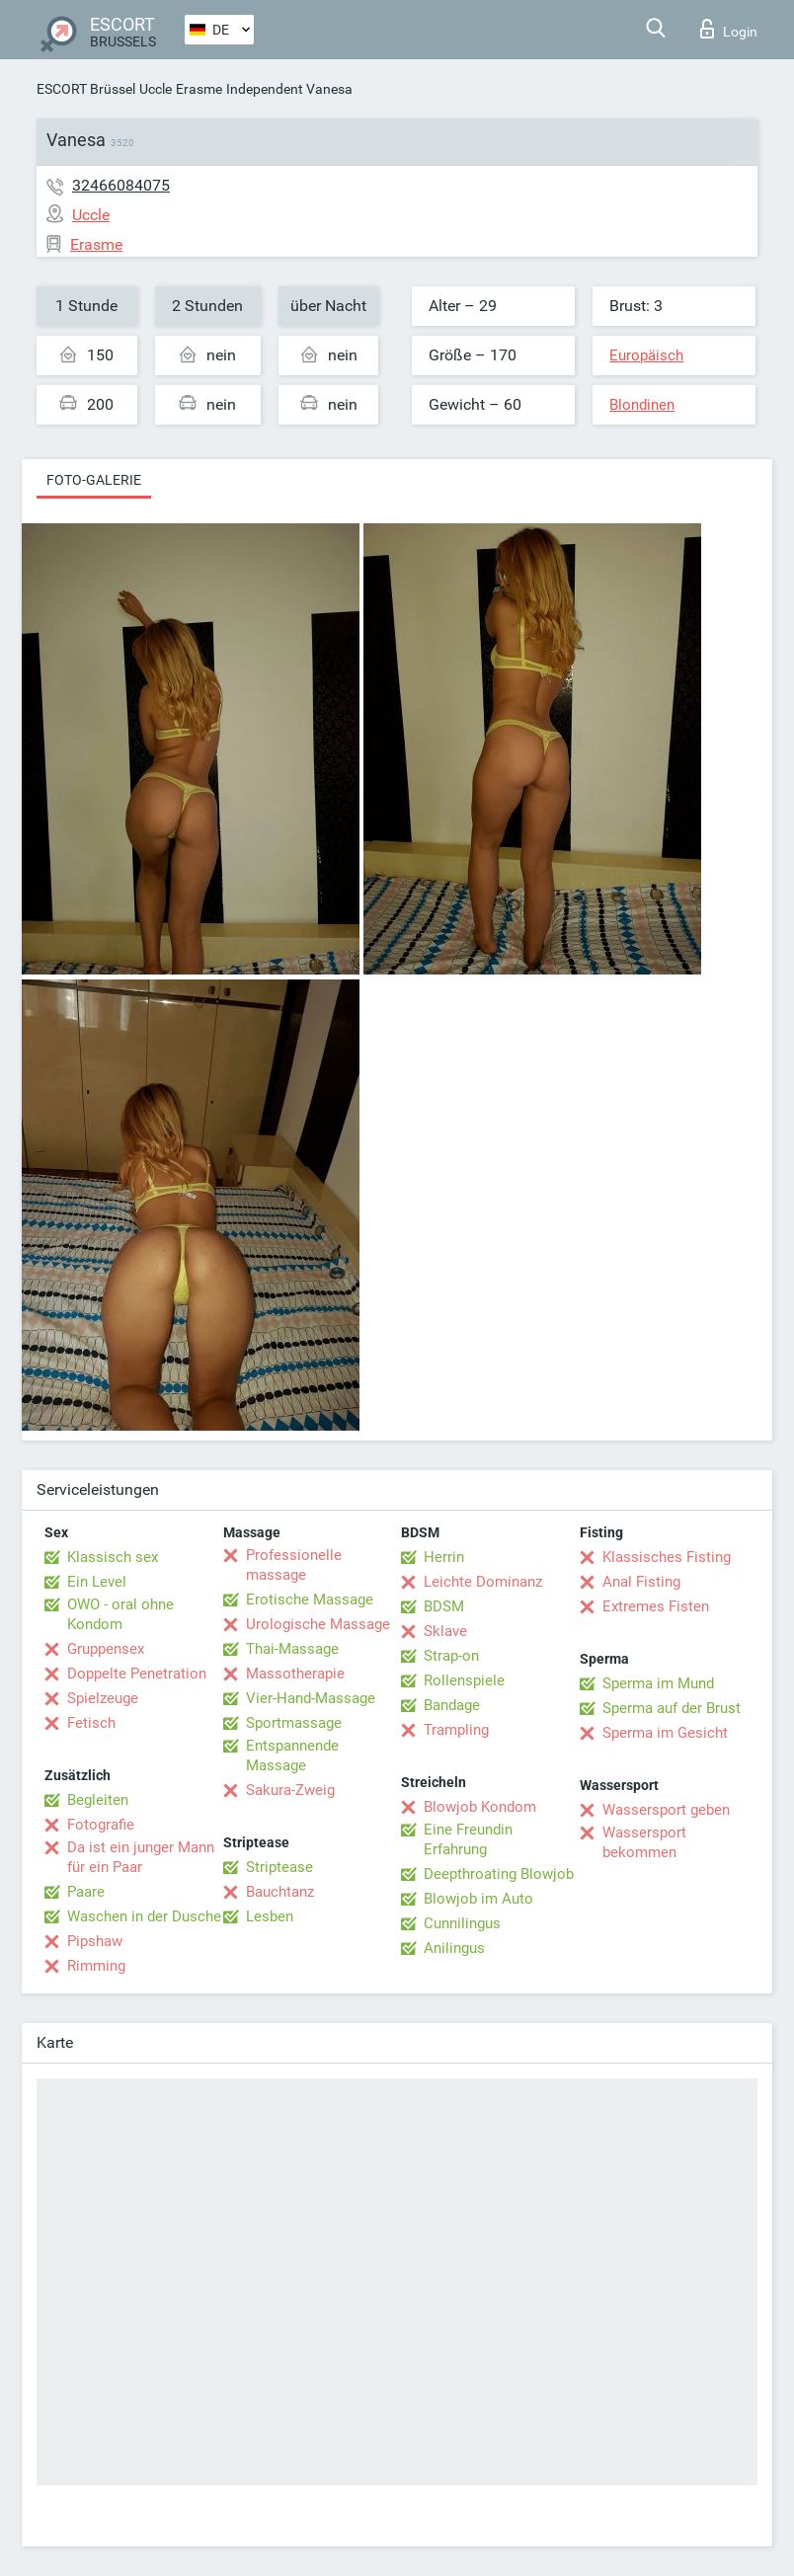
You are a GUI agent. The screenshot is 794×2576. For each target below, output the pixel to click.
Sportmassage (294, 1723)
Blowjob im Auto (478, 1899)
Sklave (445, 1631)
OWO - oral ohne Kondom (120, 1614)
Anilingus (454, 1948)
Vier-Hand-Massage (310, 1698)
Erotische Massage (309, 1599)
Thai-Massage (292, 1649)
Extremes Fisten (655, 1606)
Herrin (444, 1557)
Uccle (155, 89)
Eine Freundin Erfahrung (468, 1839)
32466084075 (121, 185)
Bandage (452, 1705)
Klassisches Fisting (666, 1557)
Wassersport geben (666, 1810)
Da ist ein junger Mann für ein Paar (140, 1857)
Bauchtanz (280, 1892)
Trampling (456, 1730)
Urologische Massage (318, 1624)
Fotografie (100, 1825)
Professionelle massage (294, 1565)
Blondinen (642, 405)
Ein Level (96, 1582)
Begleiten (97, 1800)
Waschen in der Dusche (144, 1916)
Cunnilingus (462, 1923)
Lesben (269, 1916)
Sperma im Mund (658, 1683)
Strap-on (451, 1656)
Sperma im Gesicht (665, 1733)
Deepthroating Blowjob (499, 1874)
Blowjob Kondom (480, 1807)
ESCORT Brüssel (86, 89)
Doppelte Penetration (136, 1673)
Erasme (199, 89)
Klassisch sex (112, 1557)
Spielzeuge (102, 1698)
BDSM (444, 1606)
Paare (86, 1892)
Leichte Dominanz (483, 1582)
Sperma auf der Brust (671, 1708)
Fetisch (91, 1723)
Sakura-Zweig (290, 1790)
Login (728, 28)
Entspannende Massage (292, 1755)
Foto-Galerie (93, 480)
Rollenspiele (464, 1680)
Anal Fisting (641, 1582)
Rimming (96, 1966)
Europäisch (646, 355)
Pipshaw (94, 1941)
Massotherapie (295, 1673)
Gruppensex (105, 1649)
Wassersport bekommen (644, 1842)
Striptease (279, 1867)
